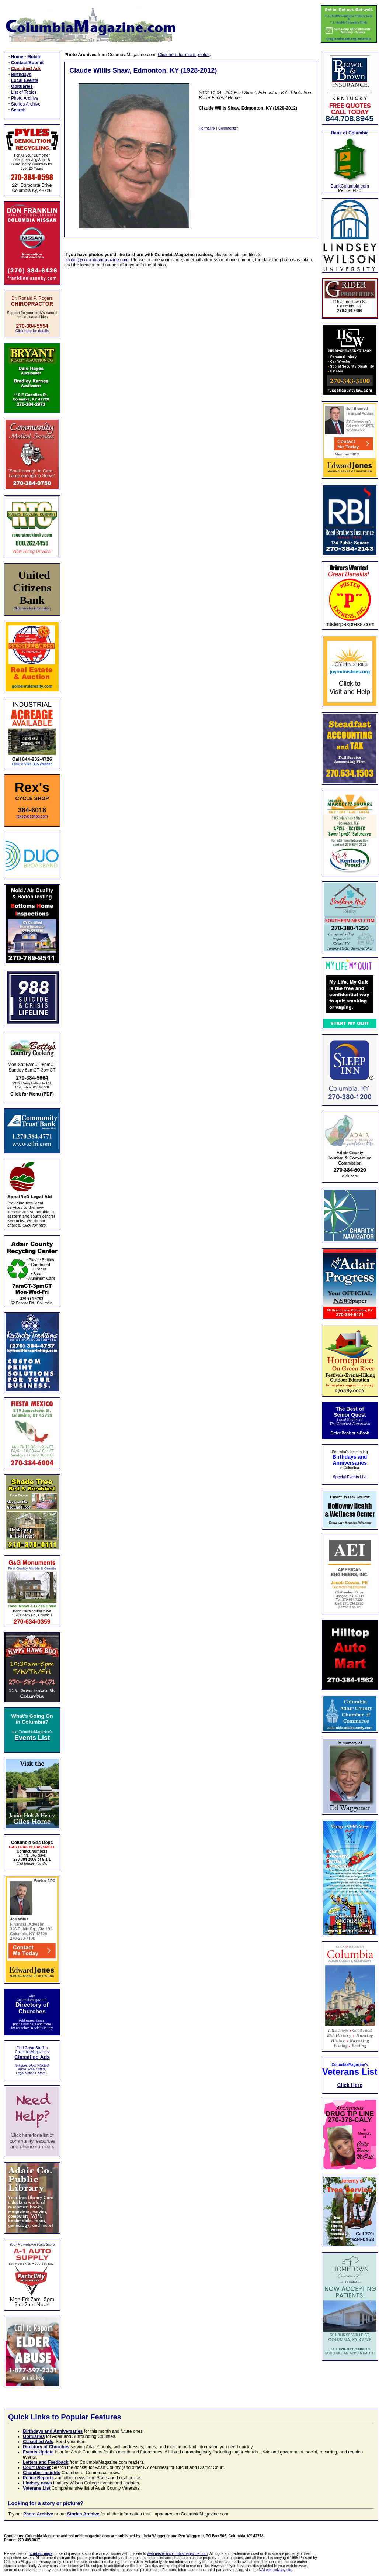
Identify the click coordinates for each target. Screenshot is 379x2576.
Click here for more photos (184, 54)
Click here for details (32, 331)
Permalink (207, 128)
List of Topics (23, 92)
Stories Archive (26, 104)
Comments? (228, 128)
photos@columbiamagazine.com (96, 259)
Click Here (349, 2085)
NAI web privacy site (275, 2570)
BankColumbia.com (350, 186)
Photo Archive (24, 98)
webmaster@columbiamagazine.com (177, 2554)
